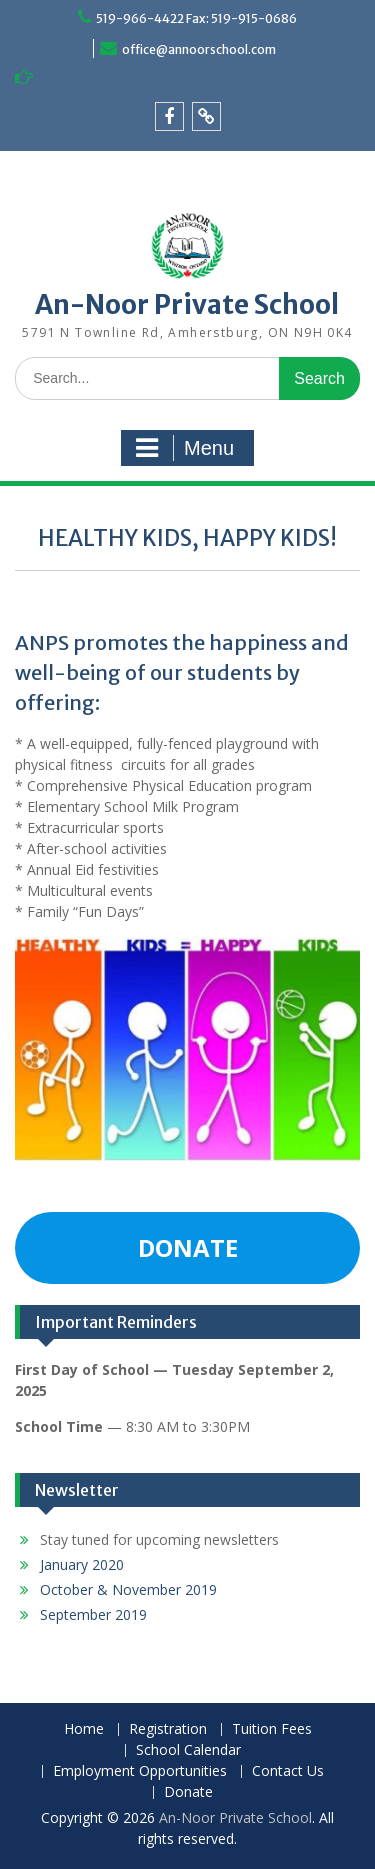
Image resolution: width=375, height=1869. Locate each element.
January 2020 (82, 1564)
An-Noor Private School (187, 304)
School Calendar (188, 1750)
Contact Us (288, 1771)
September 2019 (93, 1614)
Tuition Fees (272, 1729)
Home (84, 1729)
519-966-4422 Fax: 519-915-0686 (196, 18)
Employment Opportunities (140, 1771)
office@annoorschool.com (199, 49)
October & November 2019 (128, 1589)
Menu (185, 448)
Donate (188, 1792)
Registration (168, 1729)
